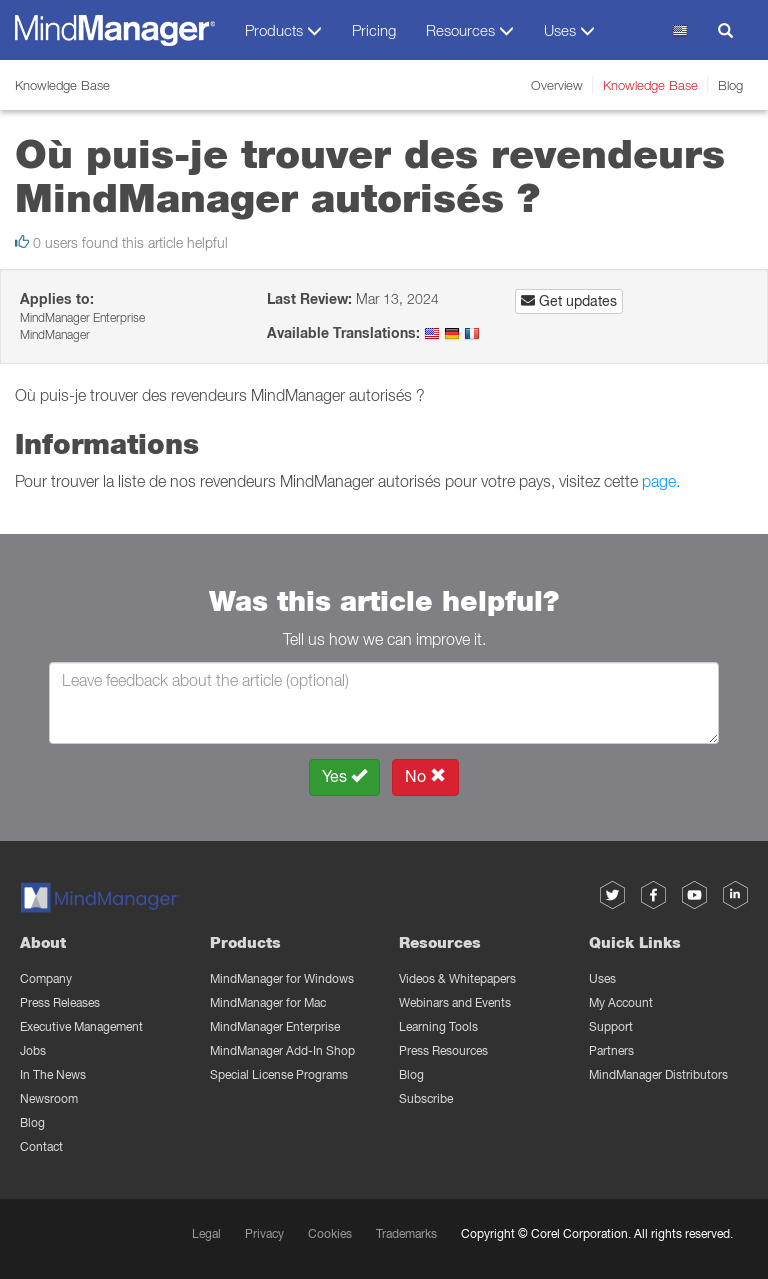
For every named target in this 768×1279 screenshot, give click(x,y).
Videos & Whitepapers (457, 978)
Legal (206, 1233)
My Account (621, 1002)
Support (611, 1026)
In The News (53, 1074)
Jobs (33, 1050)
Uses (602, 978)
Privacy (264, 1233)
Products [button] (283, 30)
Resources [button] (470, 30)
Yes (344, 776)
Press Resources (443, 1050)
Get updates (569, 301)
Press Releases (60, 1002)
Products (245, 942)
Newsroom (49, 1098)
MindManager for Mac (268, 1002)
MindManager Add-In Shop (282, 1050)
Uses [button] (569, 30)
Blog (730, 85)
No (425, 776)
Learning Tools (438, 1026)
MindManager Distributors (658, 1074)
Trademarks (406, 1233)
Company (46, 978)
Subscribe (426, 1098)
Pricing (374, 30)
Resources (440, 942)
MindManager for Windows (282, 978)
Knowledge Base (650, 85)
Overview (557, 85)
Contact (41, 1146)
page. (661, 481)
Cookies (330, 1233)
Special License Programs (279, 1074)
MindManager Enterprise (275, 1026)
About (43, 942)
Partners (611, 1050)
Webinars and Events (455, 1002)
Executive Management (81, 1026)
